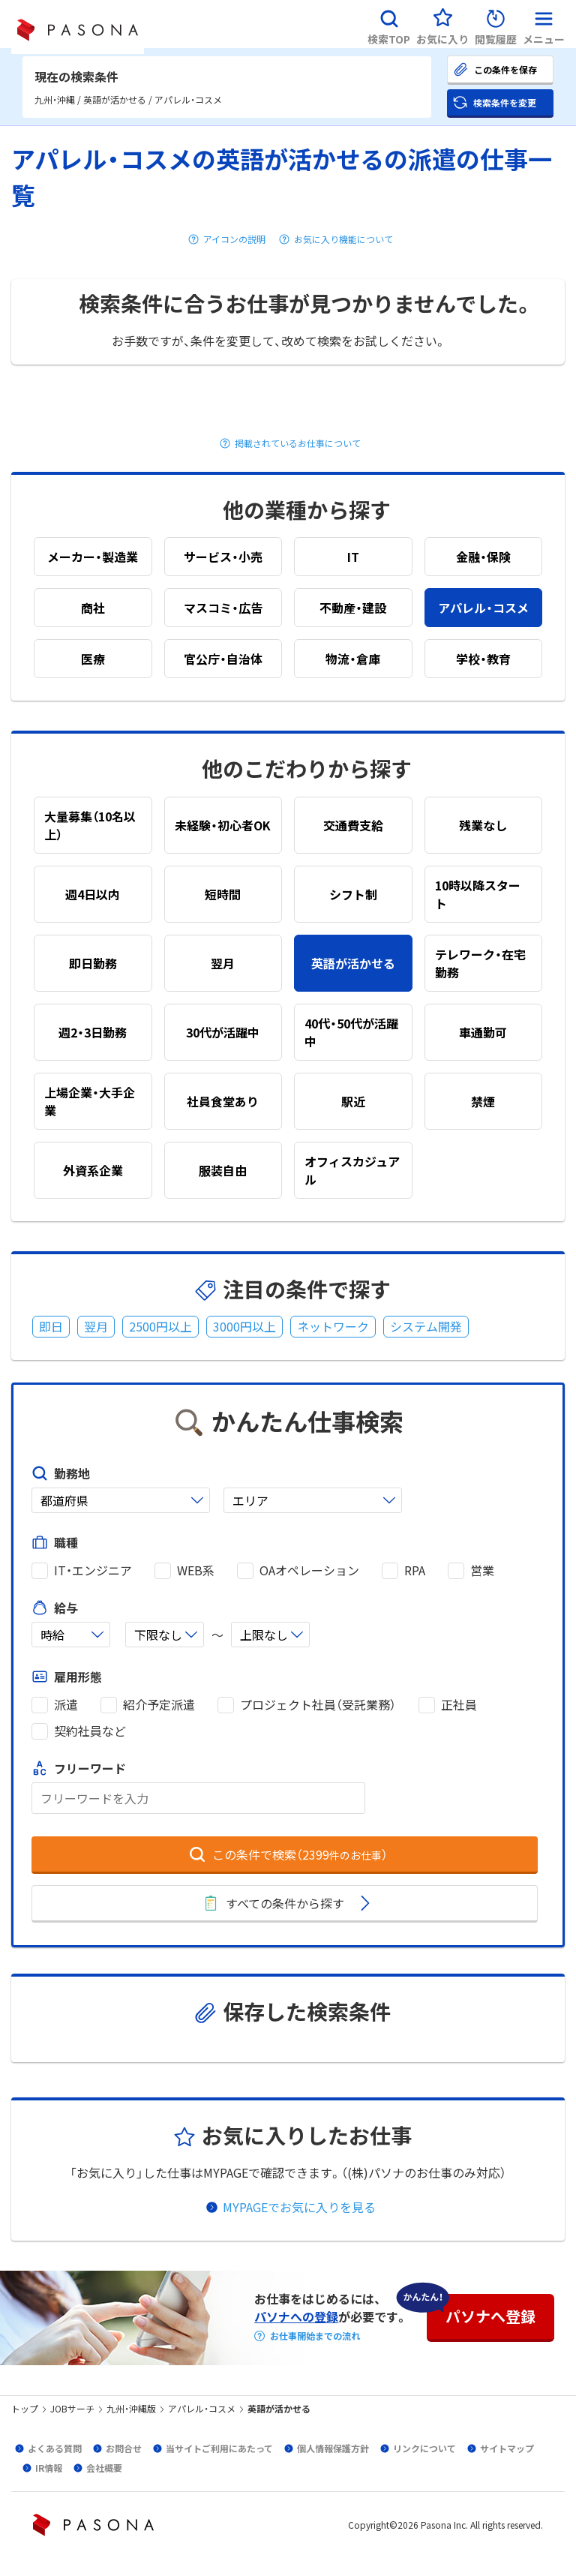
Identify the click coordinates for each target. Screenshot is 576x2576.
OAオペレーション (309, 1570)
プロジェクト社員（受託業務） (318, 1705)
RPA (414, 1570)
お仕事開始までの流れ (315, 2336)
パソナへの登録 (296, 2316)
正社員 (459, 1705)
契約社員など (90, 1731)
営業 (482, 1570)
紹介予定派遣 (159, 1705)
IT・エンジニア (93, 1570)
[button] (389, 24)
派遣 (66, 1705)
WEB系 (195, 1570)
